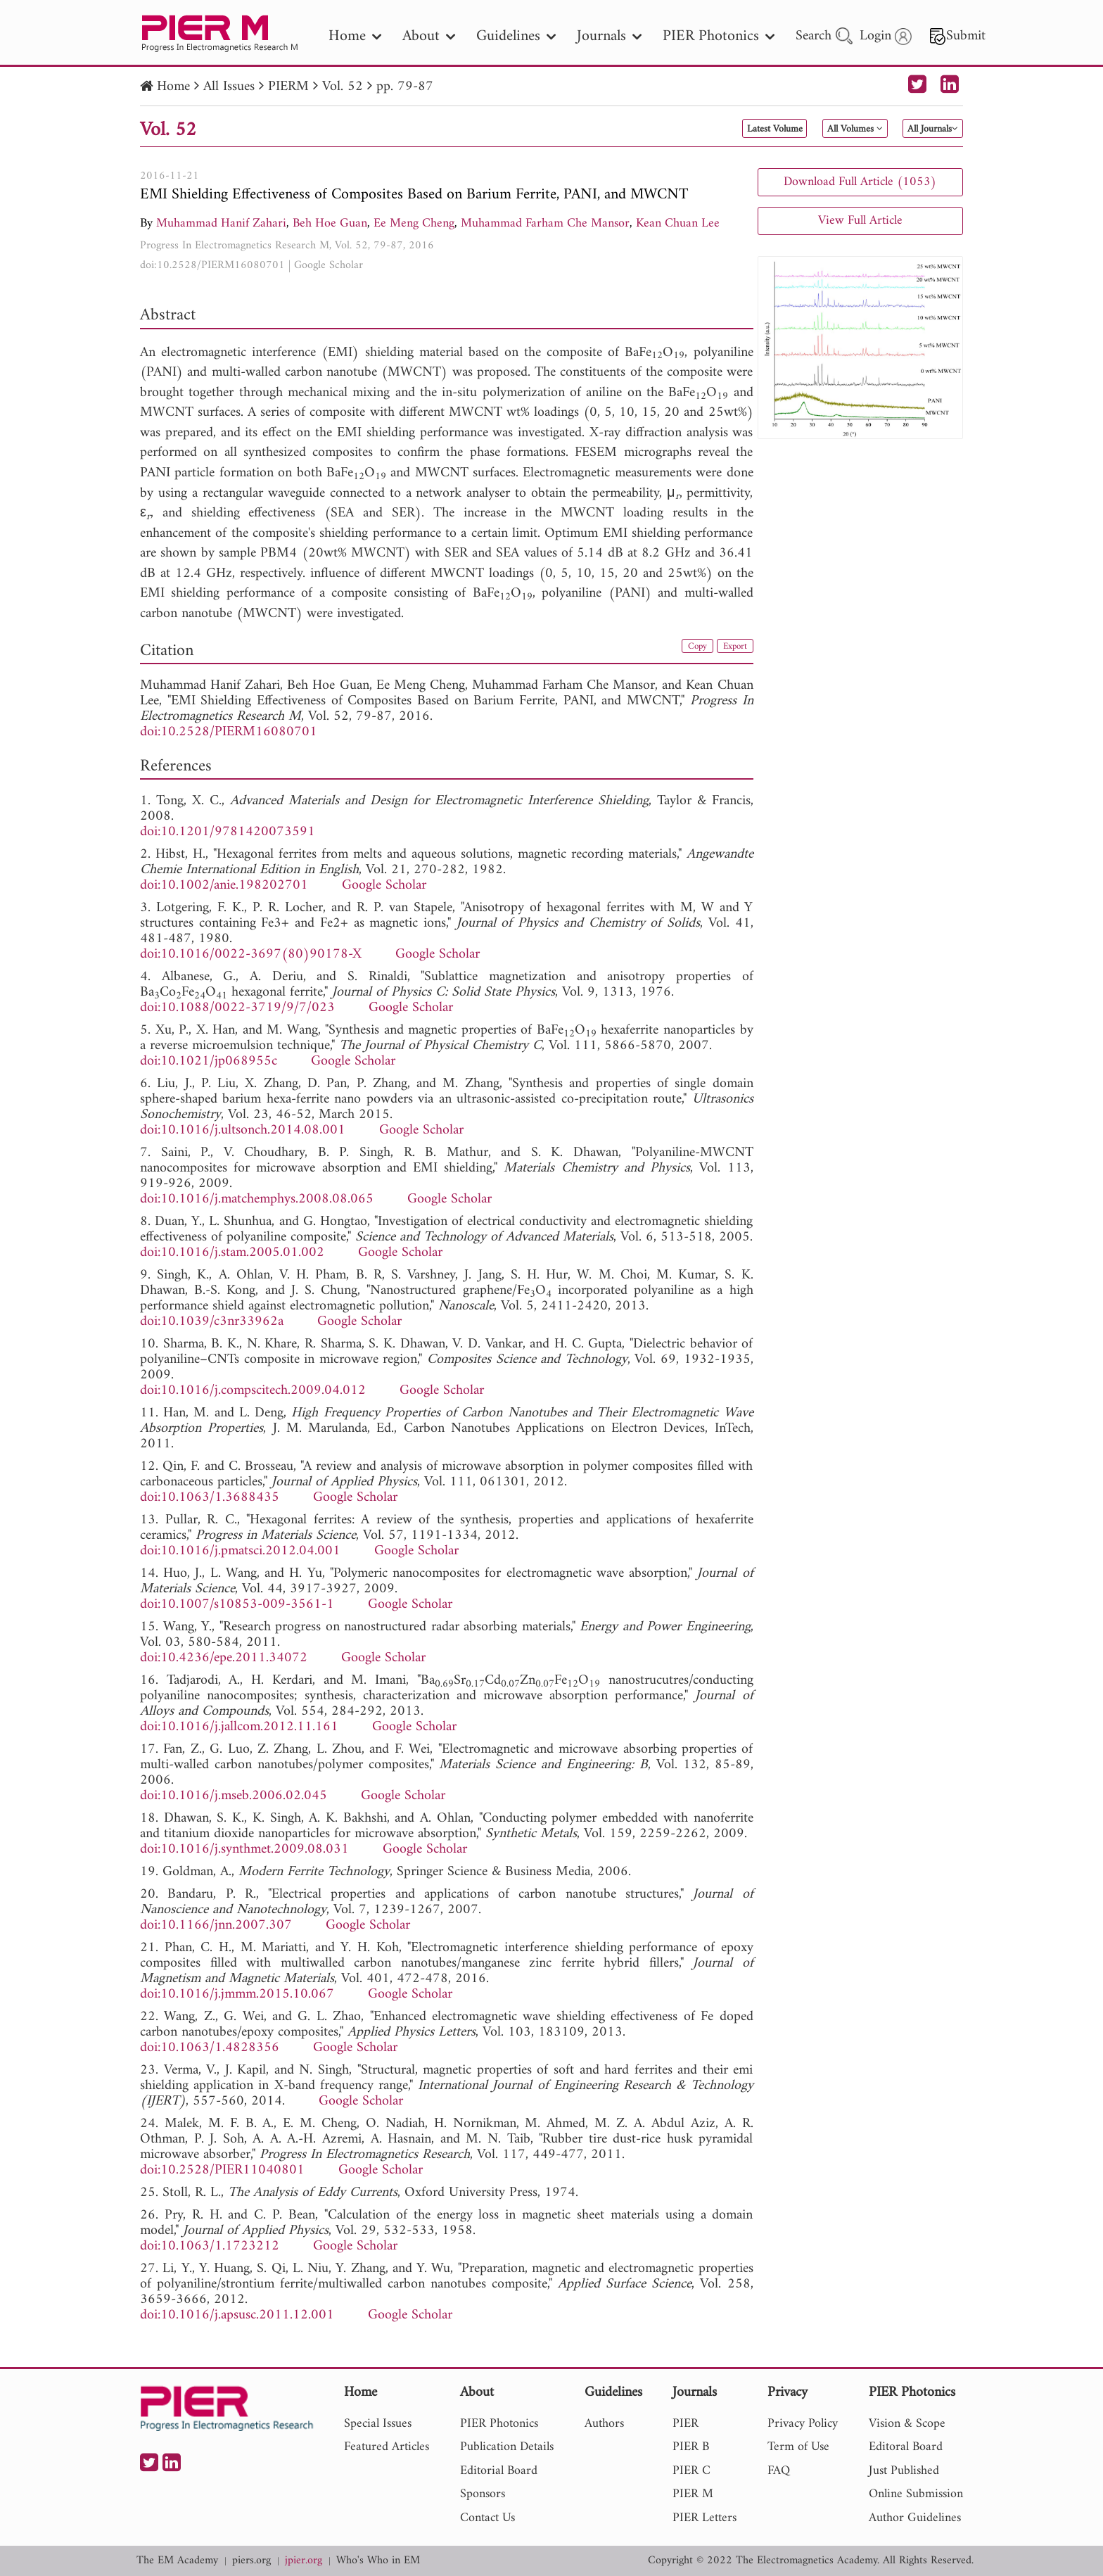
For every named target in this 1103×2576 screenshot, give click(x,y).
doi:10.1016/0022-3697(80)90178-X (251, 954)
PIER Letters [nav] (704, 2518)
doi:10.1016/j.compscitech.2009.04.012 (253, 1390)
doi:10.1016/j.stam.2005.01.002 (232, 1253)
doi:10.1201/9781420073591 (227, 832)
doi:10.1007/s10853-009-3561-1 (237, 1604)
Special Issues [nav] (378, 2424)
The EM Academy (177, 2561)
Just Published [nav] (904, 2471)
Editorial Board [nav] (498, 2471)
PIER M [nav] (692, 2494)
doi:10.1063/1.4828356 (209, 2048)
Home (173, 87)
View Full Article (860, 220)
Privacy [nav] (787, 2393)
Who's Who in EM (378, 2561)
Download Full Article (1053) (860, 182)
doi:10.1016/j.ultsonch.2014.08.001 (242, 1130)
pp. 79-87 (404, 87)
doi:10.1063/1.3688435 (209, 1497)
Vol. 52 (342, 87)
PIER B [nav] (690, 2447)
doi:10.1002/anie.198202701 (224, 885)
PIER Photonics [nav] (718, 36)
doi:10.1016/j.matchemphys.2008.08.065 (257, 1199)
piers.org (251, 2561)
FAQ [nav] (778, 2471)
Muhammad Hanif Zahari (221, 223)
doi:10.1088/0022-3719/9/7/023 (237, 1008)
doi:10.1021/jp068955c (208, 1061)
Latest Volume (702, 129)
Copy (683, 649)
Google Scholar (328, 265)
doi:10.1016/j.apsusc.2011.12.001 (237, 2315)
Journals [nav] (609, 36)
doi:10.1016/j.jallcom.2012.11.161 (239, 1727)
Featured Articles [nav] (386, 2447)
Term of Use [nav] (798, 2447)
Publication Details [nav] (507, 2447)
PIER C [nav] (691, 2471)
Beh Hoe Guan (330, 223)
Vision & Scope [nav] (907, 2424)
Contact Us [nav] (487, 2518)
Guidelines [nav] (516, 36)
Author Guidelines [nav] (915, 2518)
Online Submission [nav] (916, 2494)
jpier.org (303, 2561)
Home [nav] (355, 36)
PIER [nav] (685, 2424)
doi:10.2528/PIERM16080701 (212, 265)
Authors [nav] (604, 2424)
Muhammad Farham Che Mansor (545, 223)
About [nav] (428, 36)
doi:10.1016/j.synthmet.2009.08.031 (244, 1849)
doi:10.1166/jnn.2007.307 (216, 1925)
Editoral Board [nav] (906, 2447)
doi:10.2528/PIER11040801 (222, 2170)
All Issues (229, 87)
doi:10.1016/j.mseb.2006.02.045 (233, 1796)
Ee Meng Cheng (414, 223)
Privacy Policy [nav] (802, 2424)
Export (730, 649)
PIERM (288, 87)
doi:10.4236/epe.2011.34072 (223, 1658)
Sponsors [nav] (482, 2494)
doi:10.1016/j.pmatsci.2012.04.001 (240, 1551)
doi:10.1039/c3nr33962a (211, 1321)
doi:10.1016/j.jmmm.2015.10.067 (237, 1994)
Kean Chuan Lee (678, 223)
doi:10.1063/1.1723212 (209, 2246)
